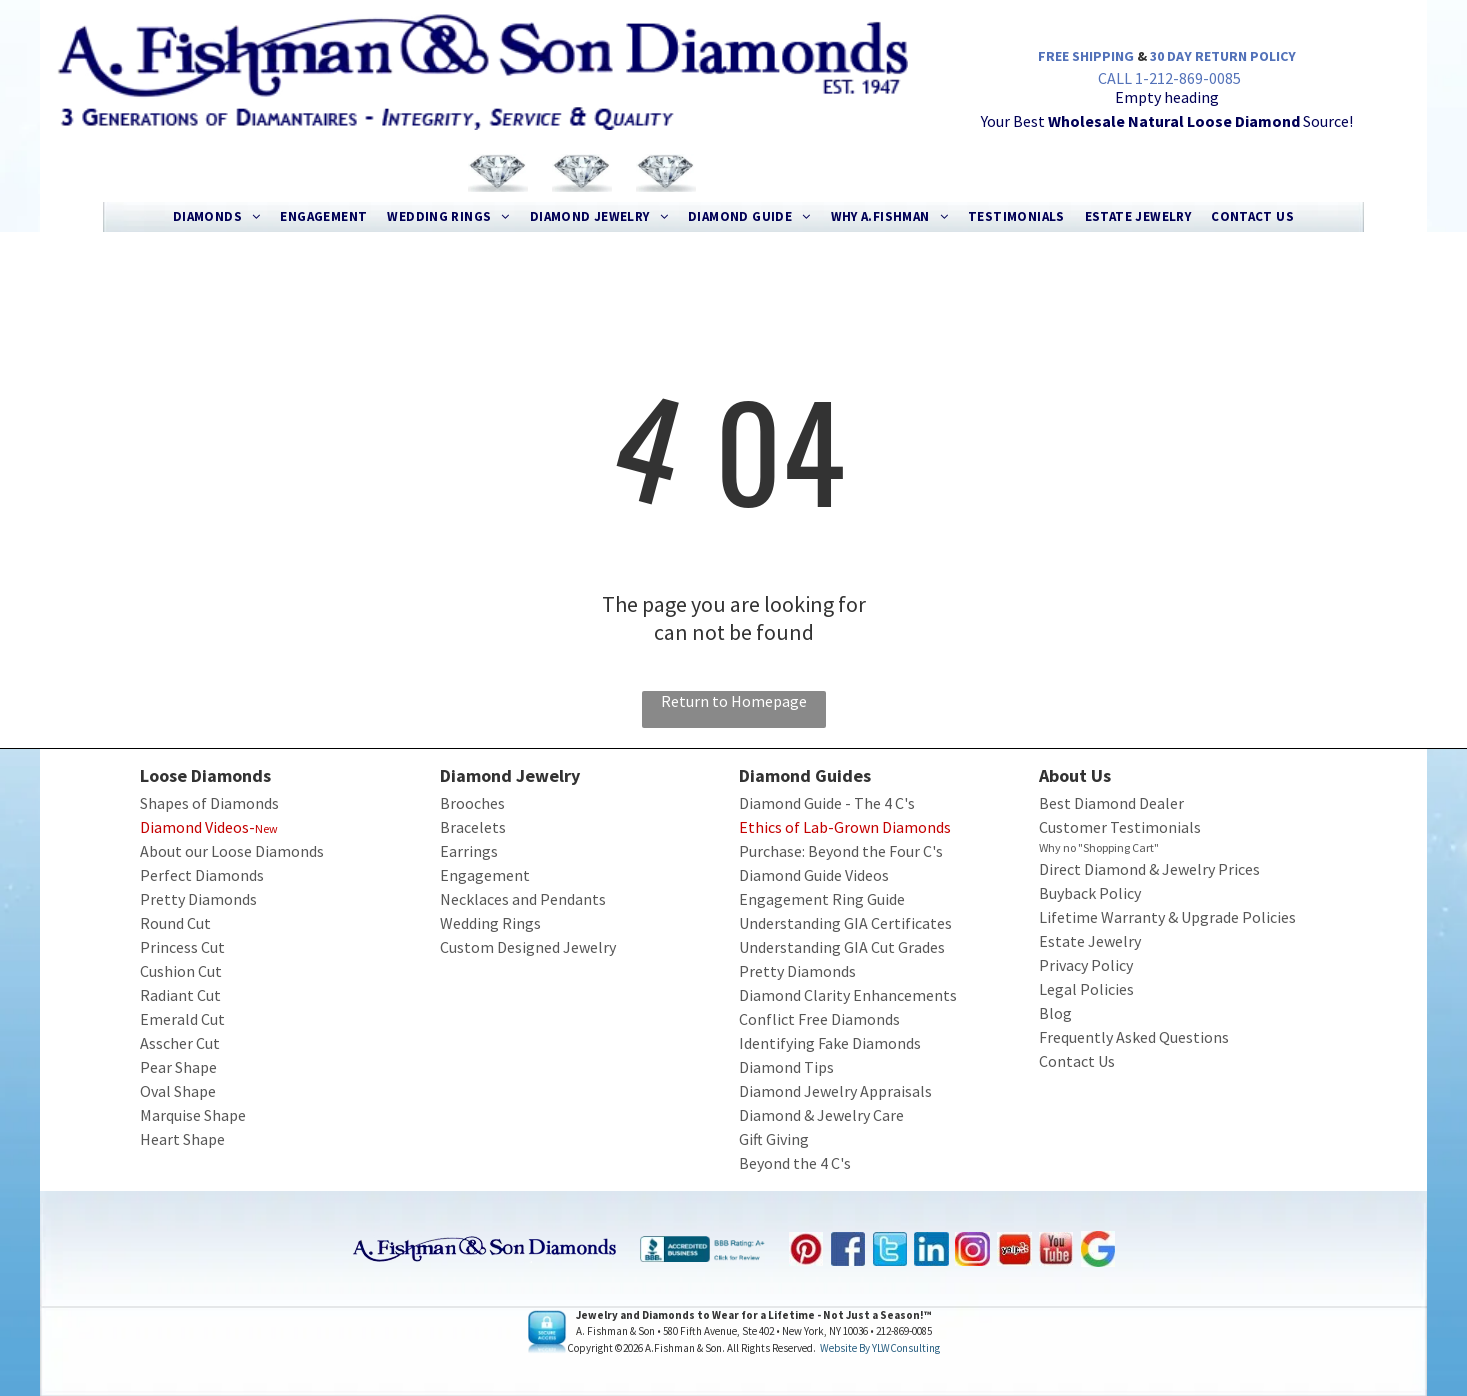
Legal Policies (1086, 989)
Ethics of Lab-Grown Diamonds (845, 827)
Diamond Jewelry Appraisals (835, 1091)
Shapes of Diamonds (209, 803)
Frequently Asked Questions (1134, 1037)
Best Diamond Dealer (1111, 803)
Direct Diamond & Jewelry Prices (1149, 869)
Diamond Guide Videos (814, 875)
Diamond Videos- (197, 827)
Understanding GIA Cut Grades (842, 947)
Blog (1055, 1013)
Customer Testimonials (1120, 827)
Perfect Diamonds (202, 875)
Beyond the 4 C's (795, 1163)
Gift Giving (774, 1139)
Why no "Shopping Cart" (1099, 847)
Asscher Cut (180, 1043)
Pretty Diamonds (198, 899)
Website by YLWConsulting (880, 1348)
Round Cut (175, 923)
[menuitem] (217, 217)
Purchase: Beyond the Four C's (841, 851)
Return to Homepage (734, 701)
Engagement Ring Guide (822, 899)
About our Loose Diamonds (232, 851)
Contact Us (1077, 1061)
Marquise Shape (193, 1115)
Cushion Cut (181, 971)
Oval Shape (178, 1091)
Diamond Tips (786, 1067)
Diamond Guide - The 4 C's (827, 803)
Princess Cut (182, 947)
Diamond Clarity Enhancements (848, 995)
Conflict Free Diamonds (819, 1019)
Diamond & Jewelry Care (821, 1115)
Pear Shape (178, 1067)
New (266, 828)
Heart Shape (182, 1139)
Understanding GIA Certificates (845, 923)
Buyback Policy (1090, 893)
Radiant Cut (180, 995)
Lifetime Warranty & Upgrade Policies (1167, 917)
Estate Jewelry (1090, 941)
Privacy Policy (1086, 965)
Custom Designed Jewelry (528, 947)
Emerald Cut (182, 1019)
